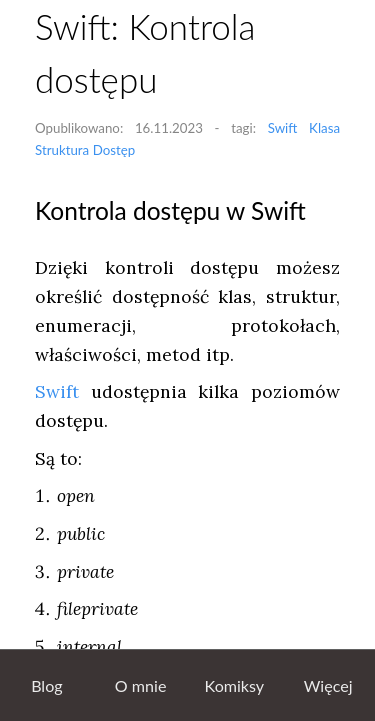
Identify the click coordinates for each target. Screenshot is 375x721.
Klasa (324, 128)
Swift (283, 128)
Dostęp (114, 150)
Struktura (62, 150)
